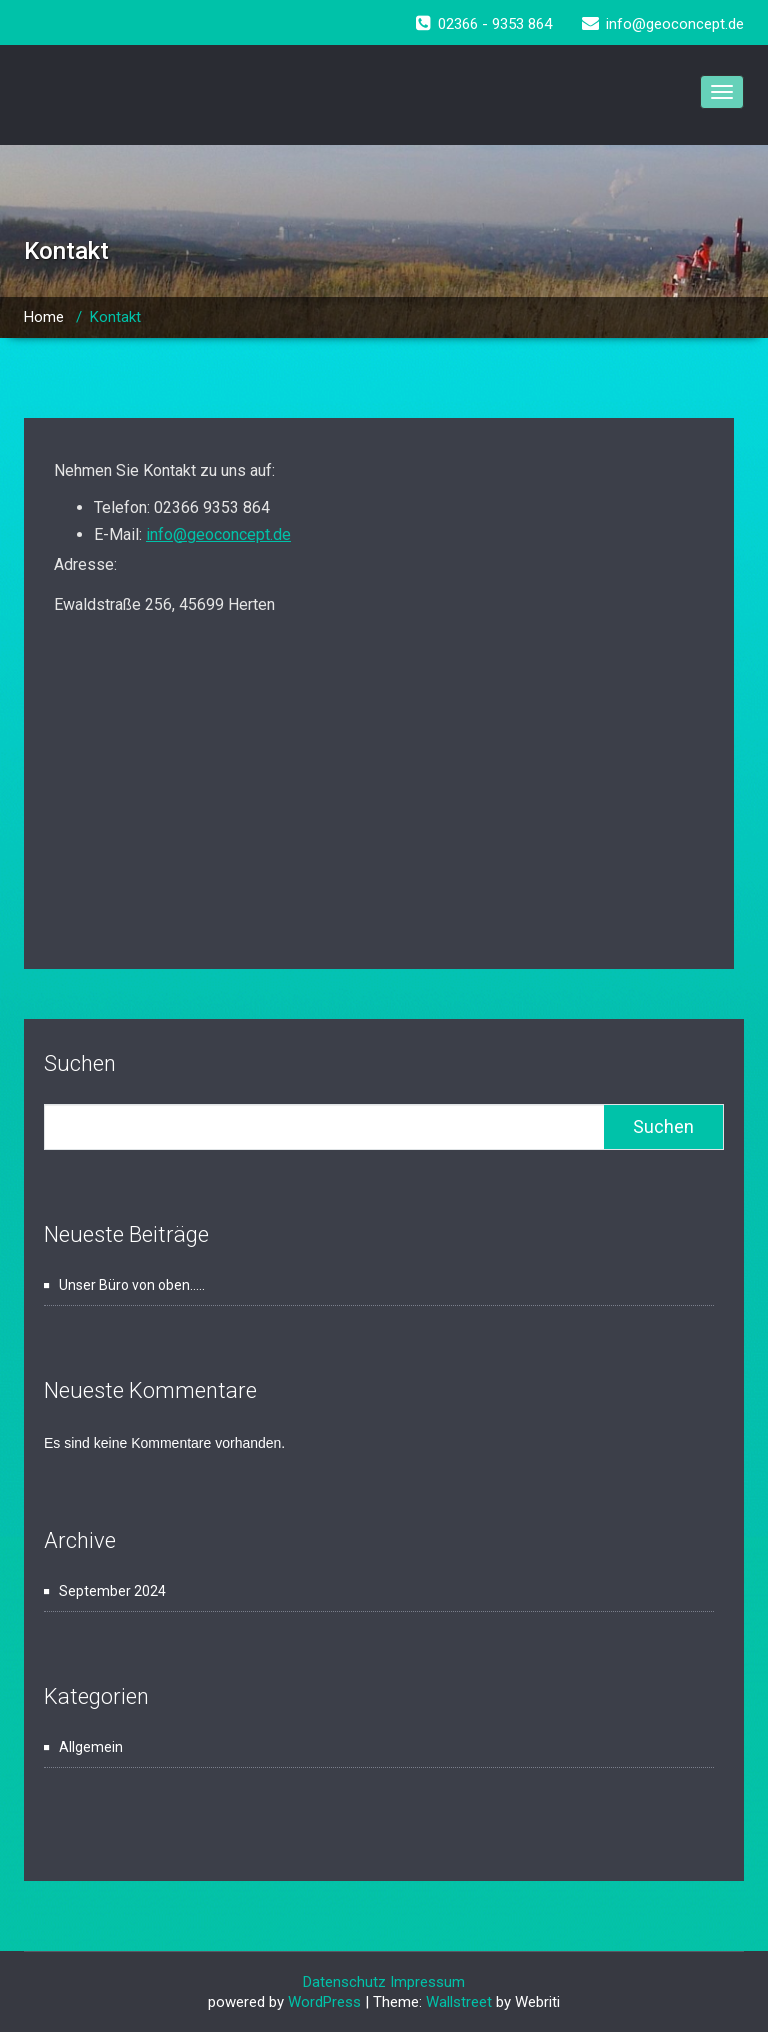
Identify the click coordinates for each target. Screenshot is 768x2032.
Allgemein (91, 1747)
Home (44, 317)
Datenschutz (346, 1982)
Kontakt (115, 317)
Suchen (80, 1063)
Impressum (427, 1982)
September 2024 (112, 1591)
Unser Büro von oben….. (132, 1285)
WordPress (324, 2002)
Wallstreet (459, 2002)
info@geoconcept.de (218, 534)
